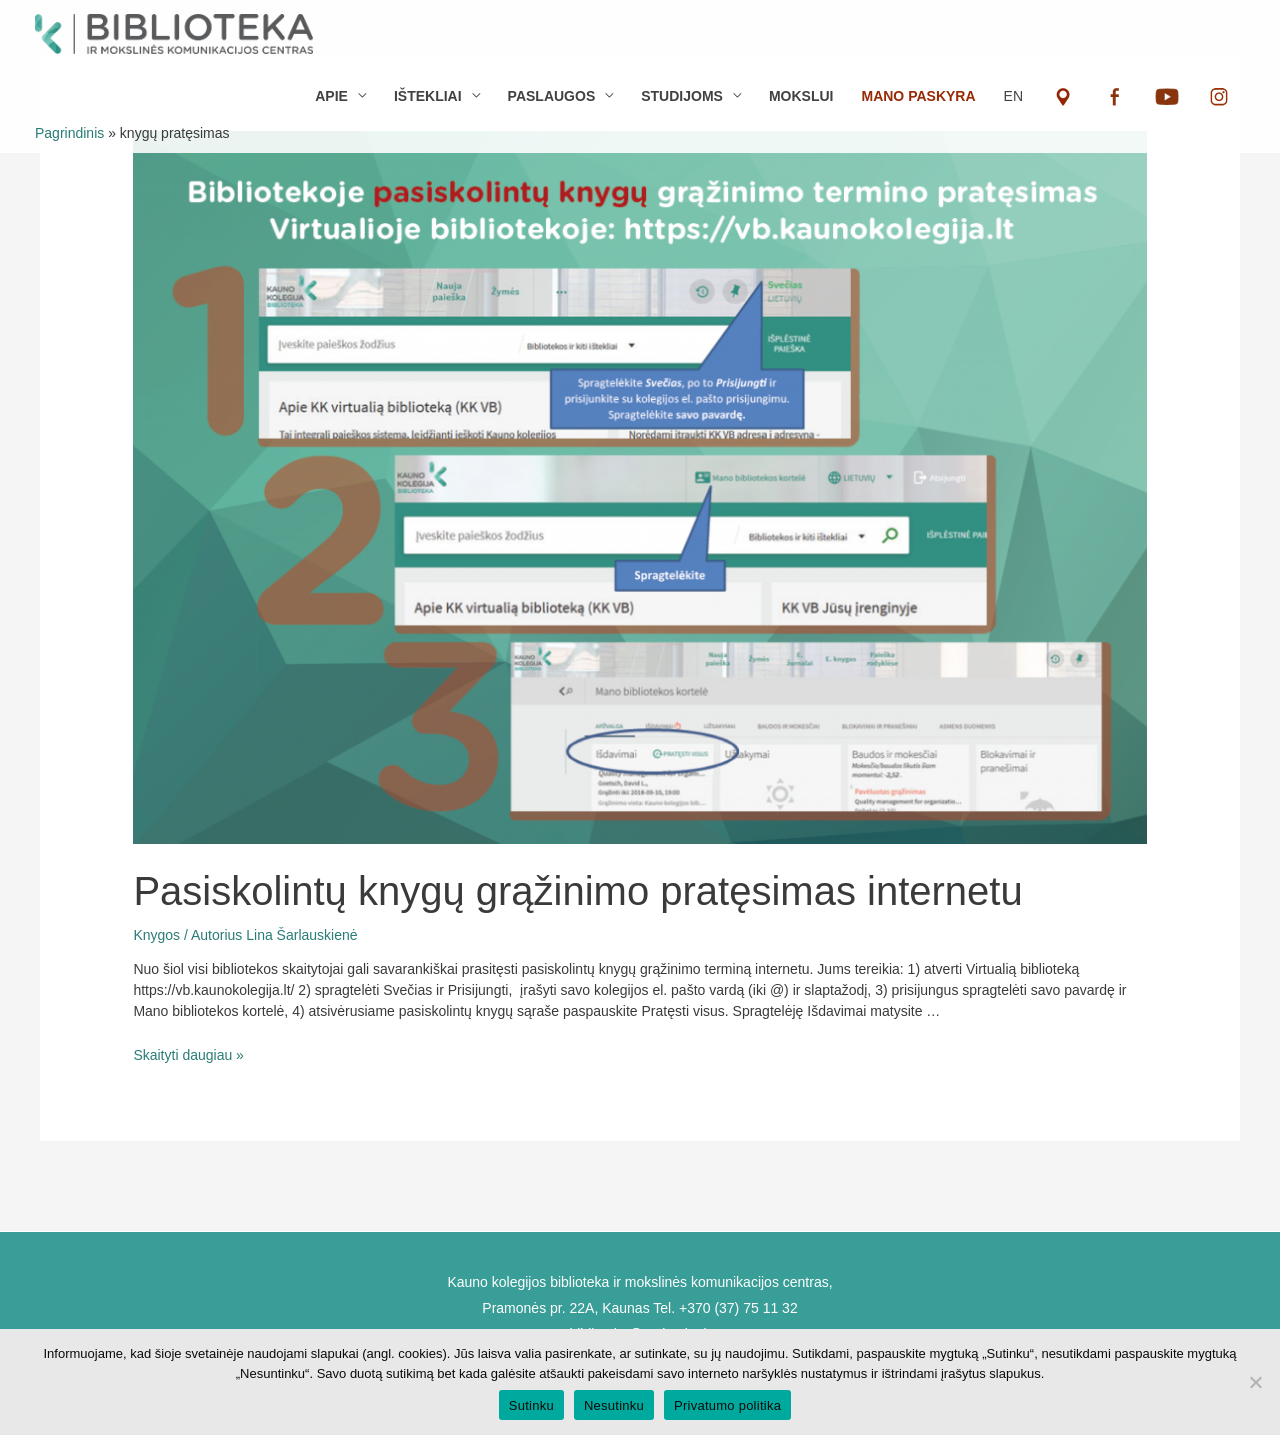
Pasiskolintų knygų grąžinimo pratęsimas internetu (577, 891)
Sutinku (531, 1405)
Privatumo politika (727, 1405)
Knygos (156, 935)
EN (1013, 96)
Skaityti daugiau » (188, 1055)
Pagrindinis (69, 133)
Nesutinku (614, 1405)
